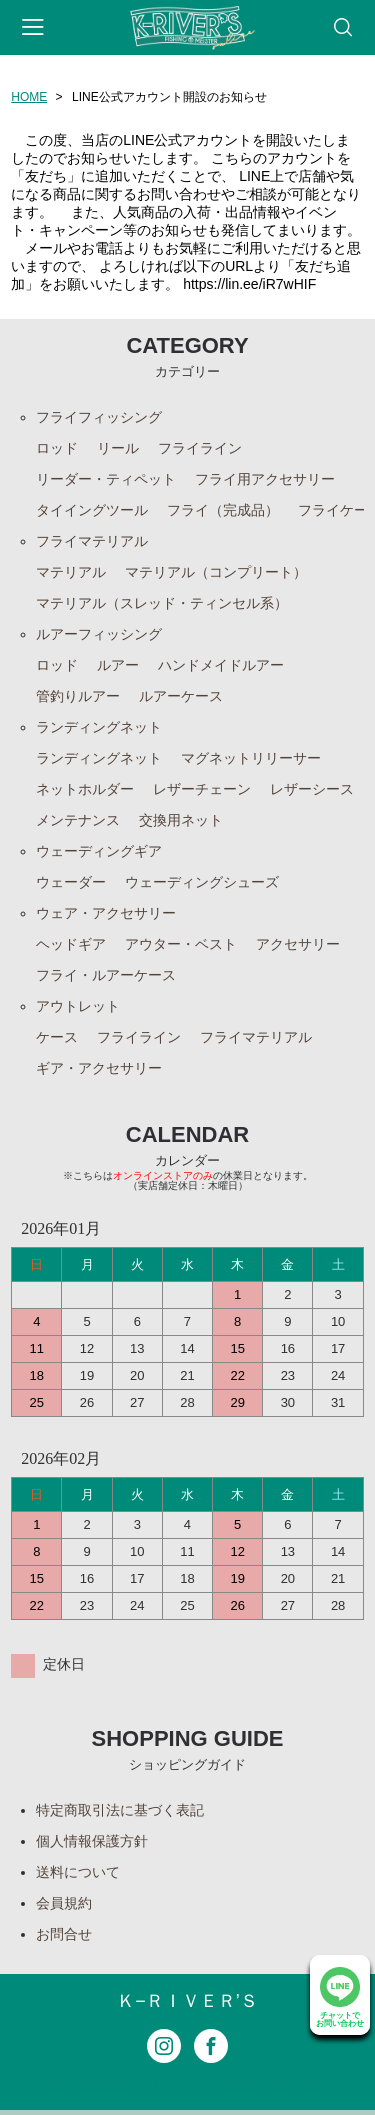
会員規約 (64, 1903)
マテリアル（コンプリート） (216, 572)
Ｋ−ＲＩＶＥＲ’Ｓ (187, 2001)
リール (118, 448)
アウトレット (78, 1006)
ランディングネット (99, 727)
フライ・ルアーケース (106, 975)
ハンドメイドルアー (221, 665)
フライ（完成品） (223, 510)
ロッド (57, 448)
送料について (78, 1872)
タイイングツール (92, 510)
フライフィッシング (99, 417)
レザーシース (312, 789)
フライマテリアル (92, 541)
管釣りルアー (78, 696)
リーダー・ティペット (106, 479)
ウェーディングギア (99, 851)
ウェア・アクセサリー (106, 913)
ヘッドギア (71, 944)
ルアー (118, 665)
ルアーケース (181, 696)
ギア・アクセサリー (99, 1068)
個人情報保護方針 (92, 1841)
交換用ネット (181, 820)
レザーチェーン (202, 789)
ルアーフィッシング (99, 634)
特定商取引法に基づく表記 (120, 1810)
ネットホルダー (85, 789)
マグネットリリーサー (251, 758)
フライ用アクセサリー (265, 479)
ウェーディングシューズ (202, 882)
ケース (57, 1037)
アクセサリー (298, 944)
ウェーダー (71, 882)
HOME (29, 97)
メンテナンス (78, 820)
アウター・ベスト (181, 944)
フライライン (200, 448)
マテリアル (71, 572)
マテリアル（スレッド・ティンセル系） (162, 603)
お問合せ (64, 1934)
